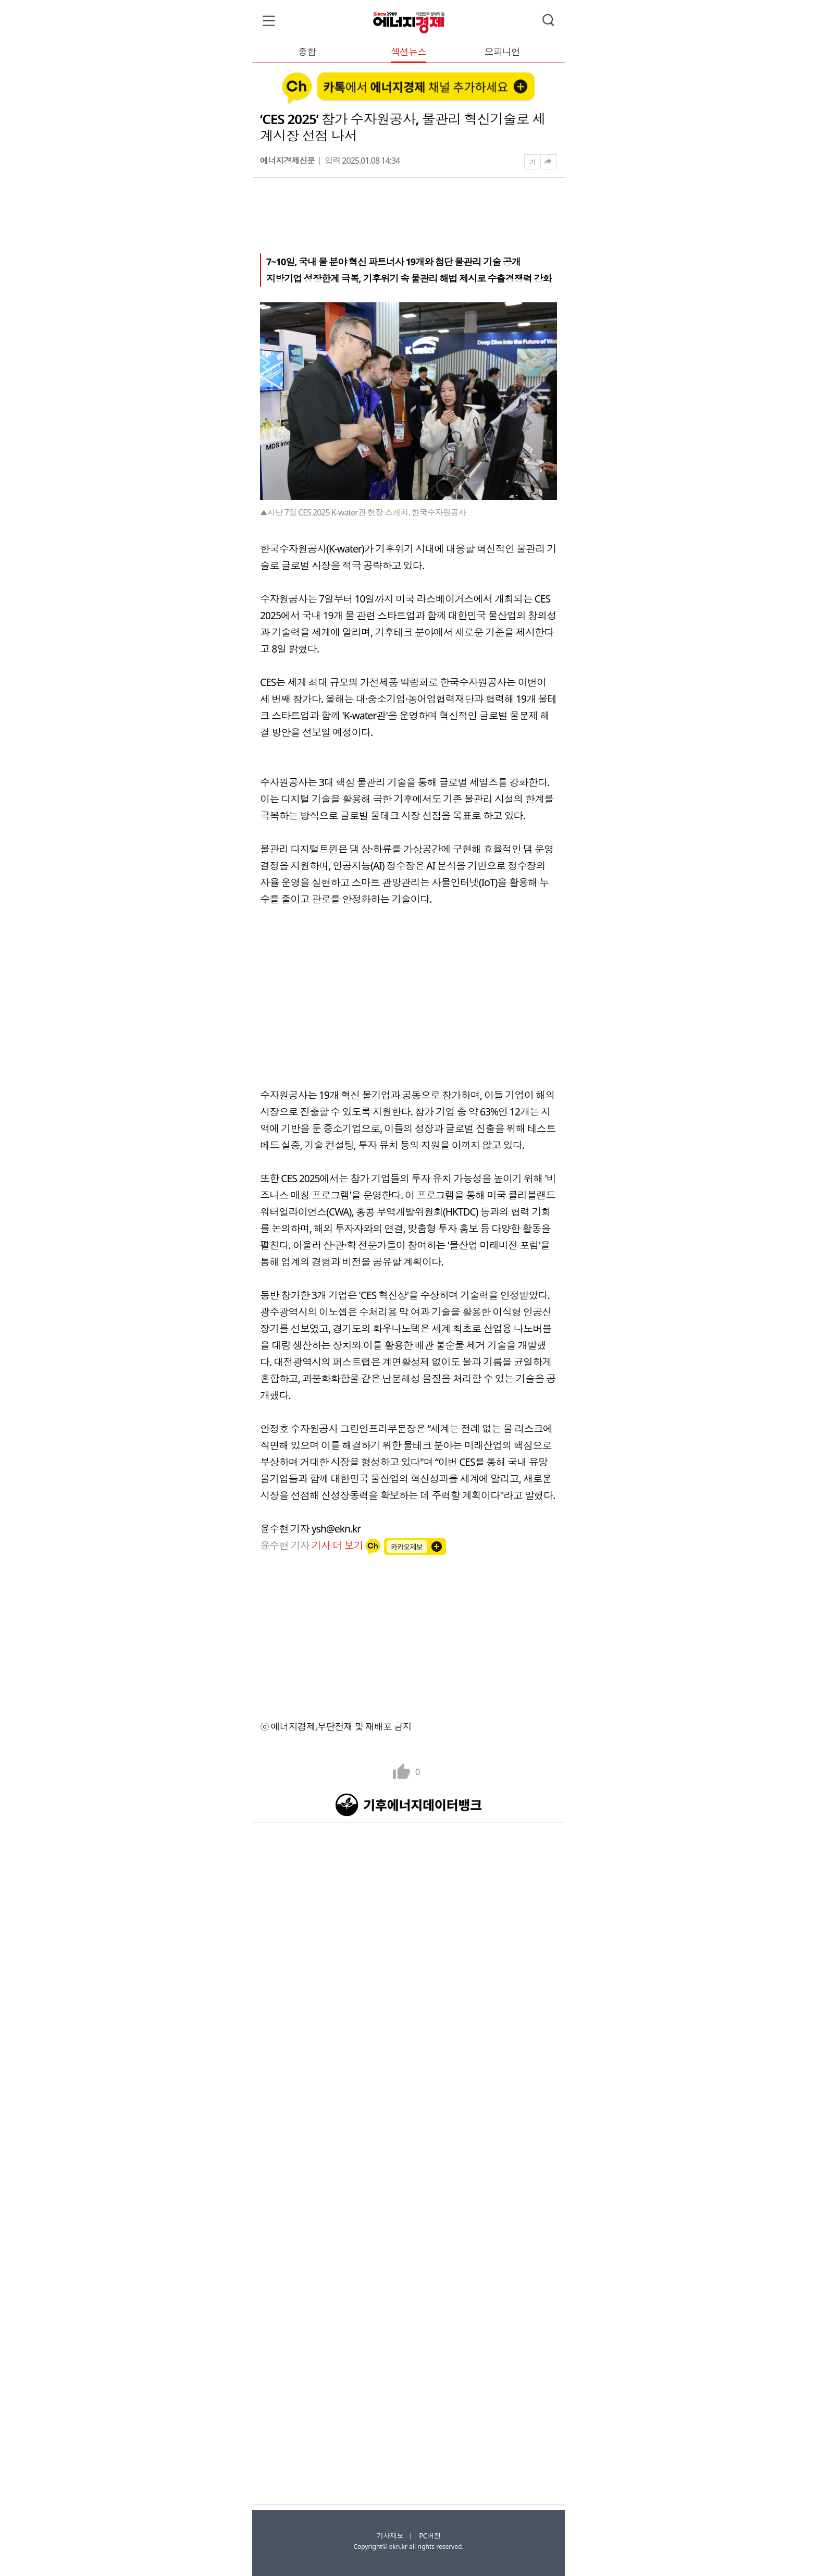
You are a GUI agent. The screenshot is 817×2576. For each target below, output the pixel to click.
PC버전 (429, 2536)
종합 (307, 52)
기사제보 (389, 2536)
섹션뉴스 (408, 52)
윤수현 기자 (312, 1545)
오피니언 (502, 52)
